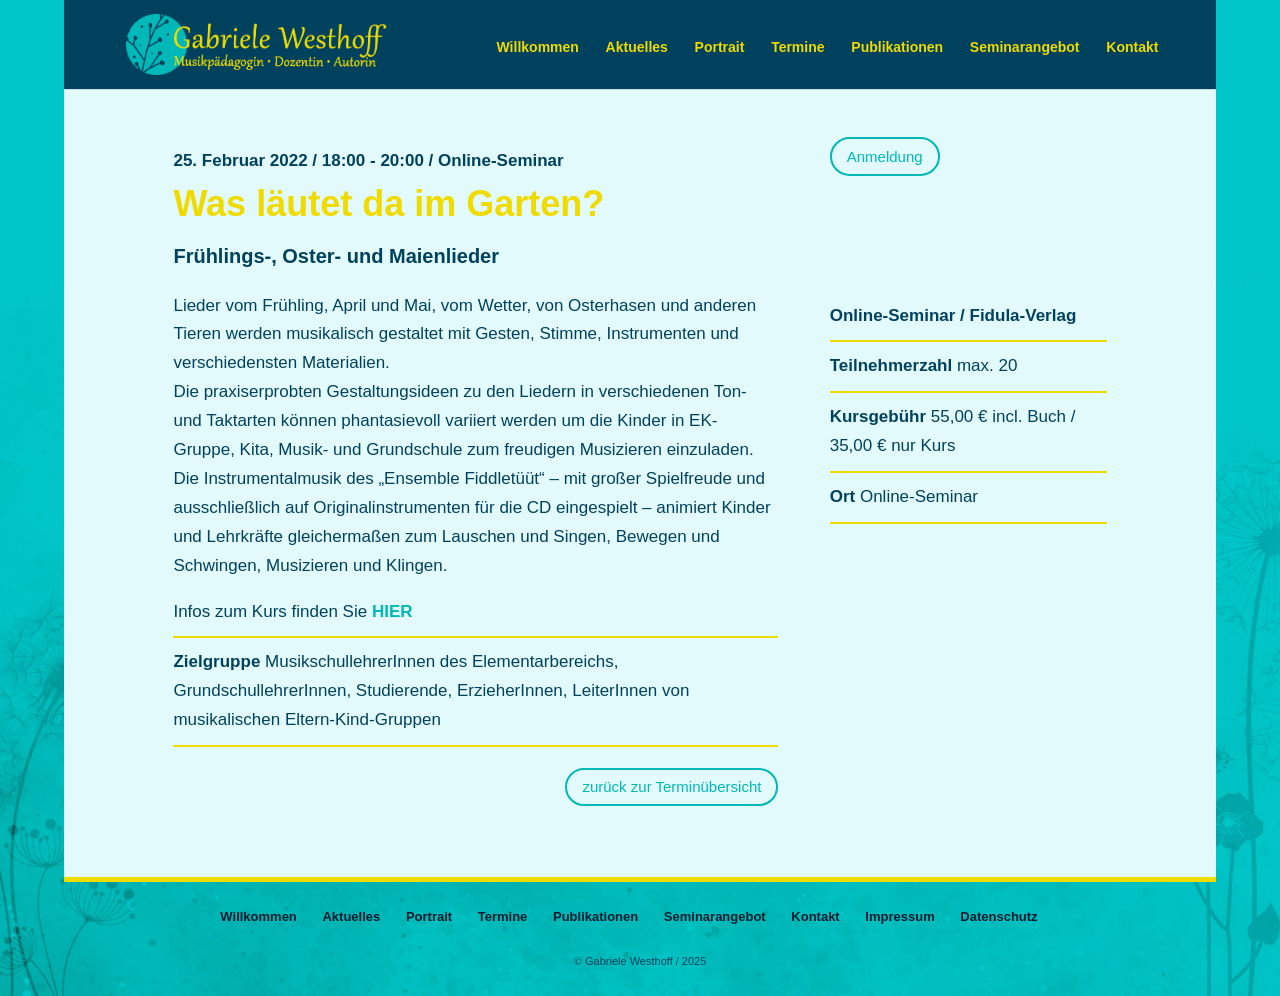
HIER (392, 611)
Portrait (720, 47)
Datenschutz (998, 916)
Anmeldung (885, 156)
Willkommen (538, 47)
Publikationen (897, 47)
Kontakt (1132, 47)
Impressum (899, 916)
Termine (797, 47)
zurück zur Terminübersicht (671, 786)
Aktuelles (637, 47)
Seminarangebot (1025, 47)
